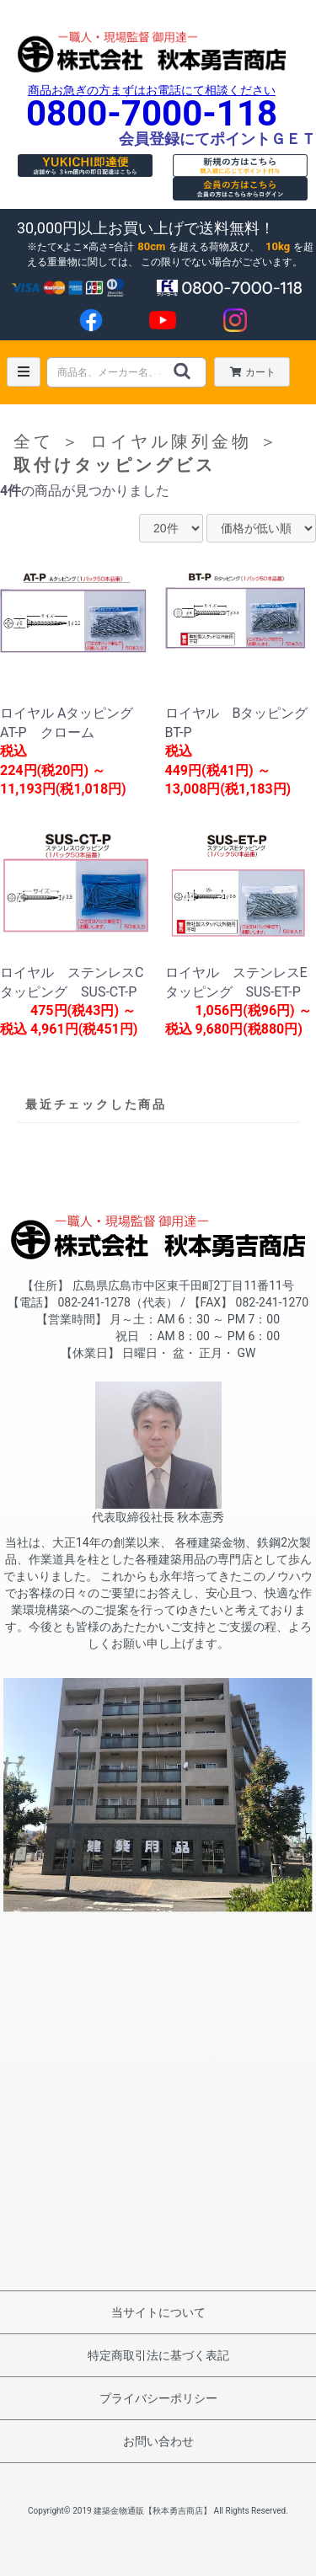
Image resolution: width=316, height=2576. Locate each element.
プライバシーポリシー (158, 2398)
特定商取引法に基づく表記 (158, 2355)
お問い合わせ (158, 2441)
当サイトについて (158, 2312)
